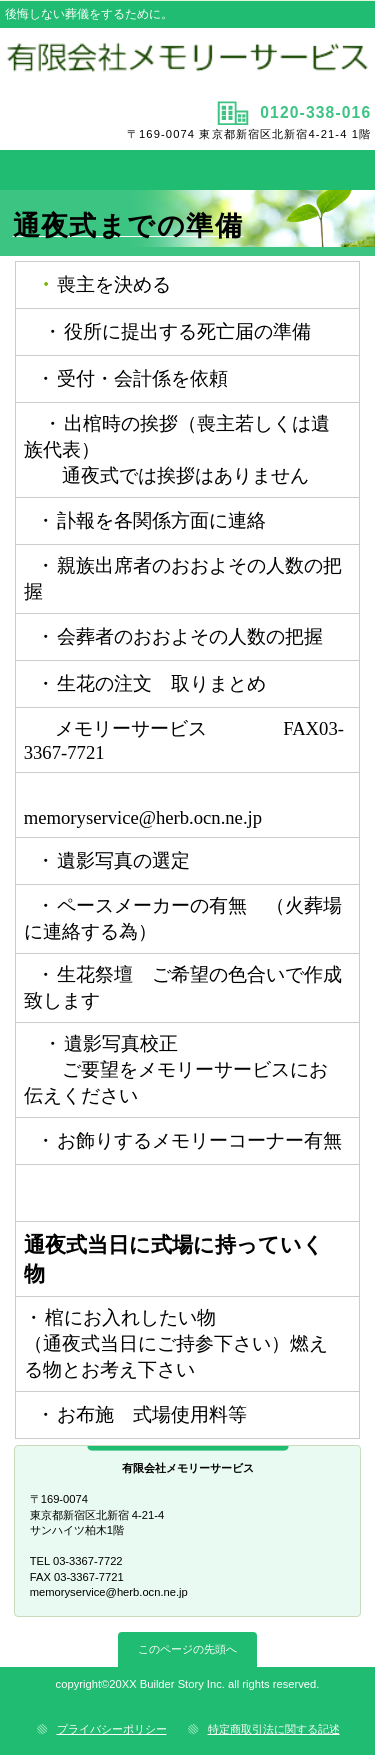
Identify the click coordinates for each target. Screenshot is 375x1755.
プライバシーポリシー (112, 1729)
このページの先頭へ (187, 1649)
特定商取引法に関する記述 (274, 1729)
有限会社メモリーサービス (188, 62)
